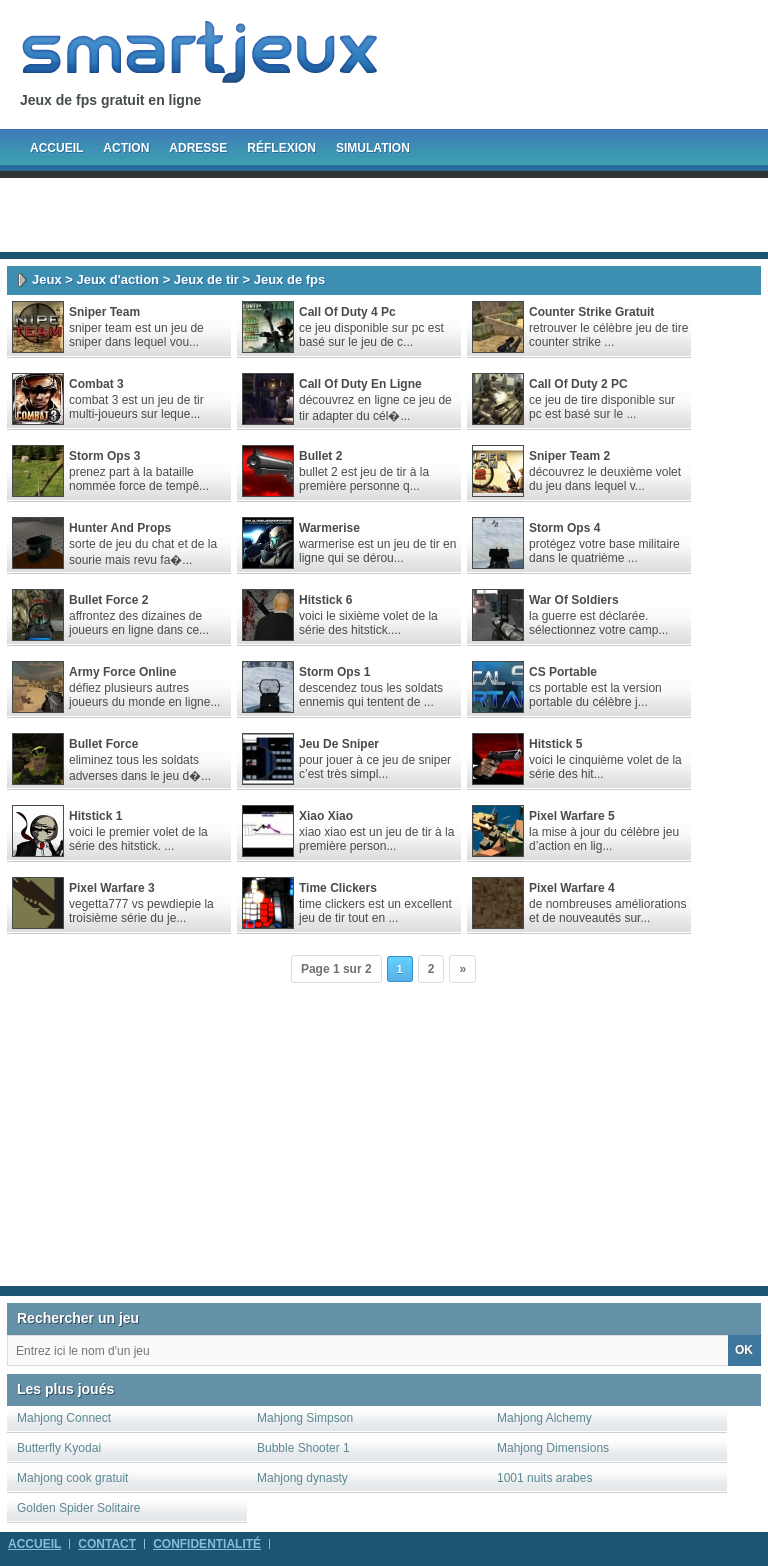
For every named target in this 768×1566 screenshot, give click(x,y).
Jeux (47, 279)
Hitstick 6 (325, 600)
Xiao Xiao (326, 816)
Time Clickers (338, 888)
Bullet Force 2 (108, 600)
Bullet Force (103, 744)
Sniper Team (104, 312)
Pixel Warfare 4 (572, 888)
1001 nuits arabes (544, 1478)
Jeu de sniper (339, 744)
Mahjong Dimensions (553, 1448)
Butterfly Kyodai (59, 1448)
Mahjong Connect (64, 1418)
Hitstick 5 (555, 744)
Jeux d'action (117, 279)
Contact (107, 1544)
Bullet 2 (320, 456)
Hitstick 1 (95, 816)
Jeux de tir (206, 279)
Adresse (198, 148)
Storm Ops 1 (334, 672)
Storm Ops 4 (564, 528)
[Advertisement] (384, 215)
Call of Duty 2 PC (578, 384)
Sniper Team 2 (569, 456)
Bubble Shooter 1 (303, 1448)
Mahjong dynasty (302, 1478)
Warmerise (329, 528)
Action (126, 148)
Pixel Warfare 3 (112, 888)
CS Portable (563, 672)
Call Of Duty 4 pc (347, 312)
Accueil (56, 148)
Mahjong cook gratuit (72, 1478)
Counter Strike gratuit (591, 312)
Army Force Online (122, 672)
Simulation (373, 148)
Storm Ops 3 (104, 456)
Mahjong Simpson (305, 1418)
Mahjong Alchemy (544, 1418)
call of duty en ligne (360, 384)
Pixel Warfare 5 (572, 816)
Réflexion (281, 148)
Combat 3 (96, 384)
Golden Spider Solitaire (78, 1508)
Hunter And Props (120, 528)
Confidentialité (207, 1544)
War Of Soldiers (574, 600)
